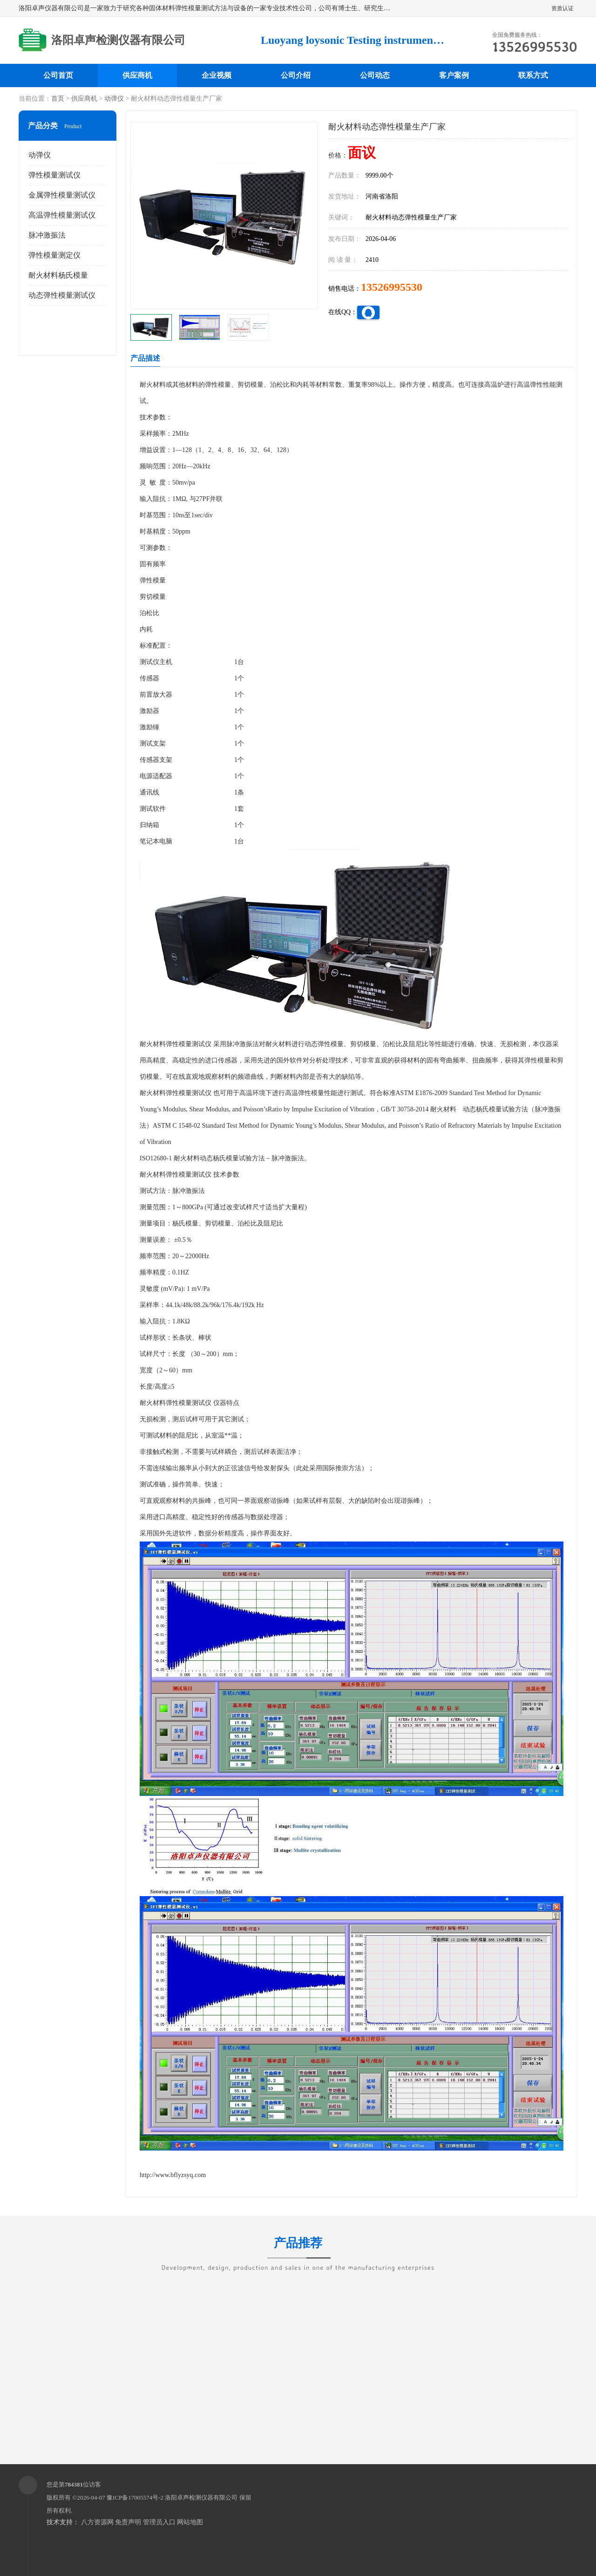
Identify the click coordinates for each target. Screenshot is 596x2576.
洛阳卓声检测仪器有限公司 (201, 2497)
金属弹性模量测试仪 (61, 195)
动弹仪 (114, 98)
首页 (57, 98)
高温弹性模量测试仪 (61, 215)
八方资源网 (97, 2522)
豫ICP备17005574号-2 (135, 2497)
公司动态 (375, 75)
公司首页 (58, 75)
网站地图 (190, 2522)
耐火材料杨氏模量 (58, 275)
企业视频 (216, 75)
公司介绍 (296, 75)
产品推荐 (298, 2248)
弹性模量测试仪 (54, 175)
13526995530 (391, 287)
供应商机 (137, 75)
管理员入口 (159, 2522)
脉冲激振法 (47, 235)
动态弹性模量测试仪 (61, 295)
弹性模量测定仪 (54, 255)
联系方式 (533, 75)
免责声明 (128, 2522)
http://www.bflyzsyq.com (173, 2175)
